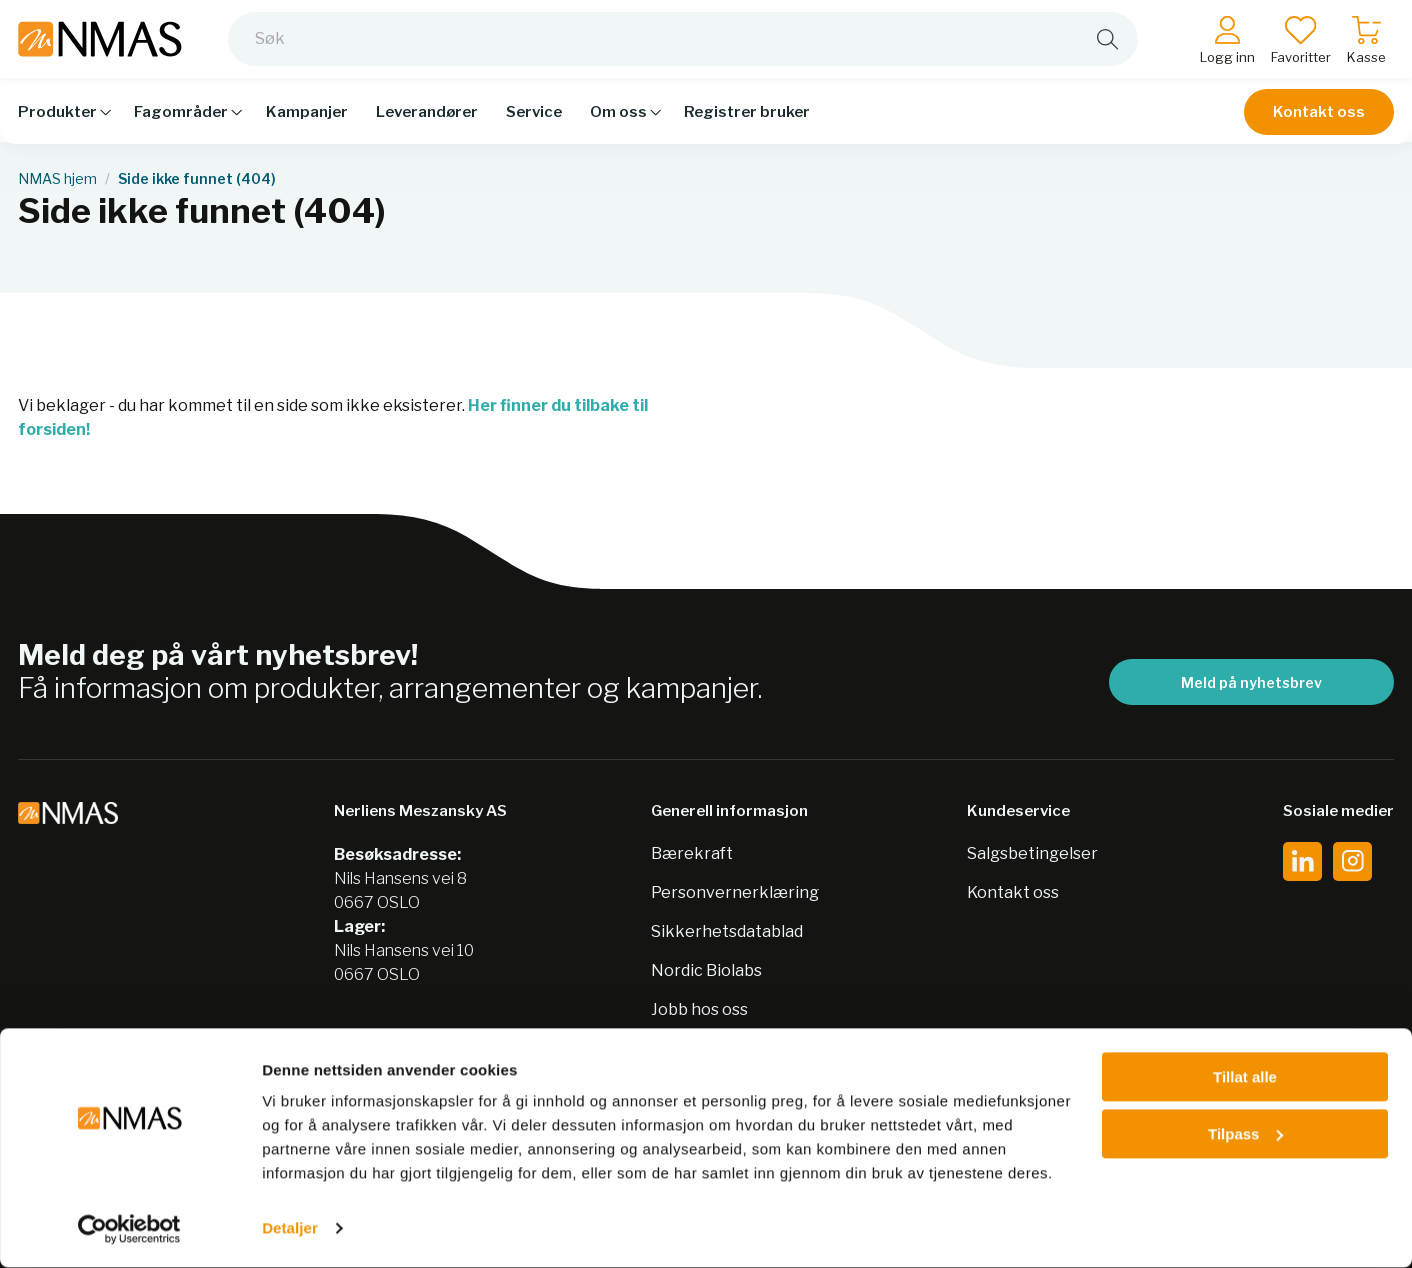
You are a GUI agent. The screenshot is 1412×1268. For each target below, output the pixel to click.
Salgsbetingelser (1032, 853)
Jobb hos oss (699, 1009)
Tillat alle (1245, 1077)
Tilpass (1245, 1133)
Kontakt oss (1319, 122)
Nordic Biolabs (706, 970)
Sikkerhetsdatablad (727, 931)
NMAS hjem (57, 179)
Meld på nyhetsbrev (1251, 682)
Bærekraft (692, 853)
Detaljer (290, 1228)
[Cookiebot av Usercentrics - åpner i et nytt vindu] (129, 1229)
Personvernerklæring (735, 892)
